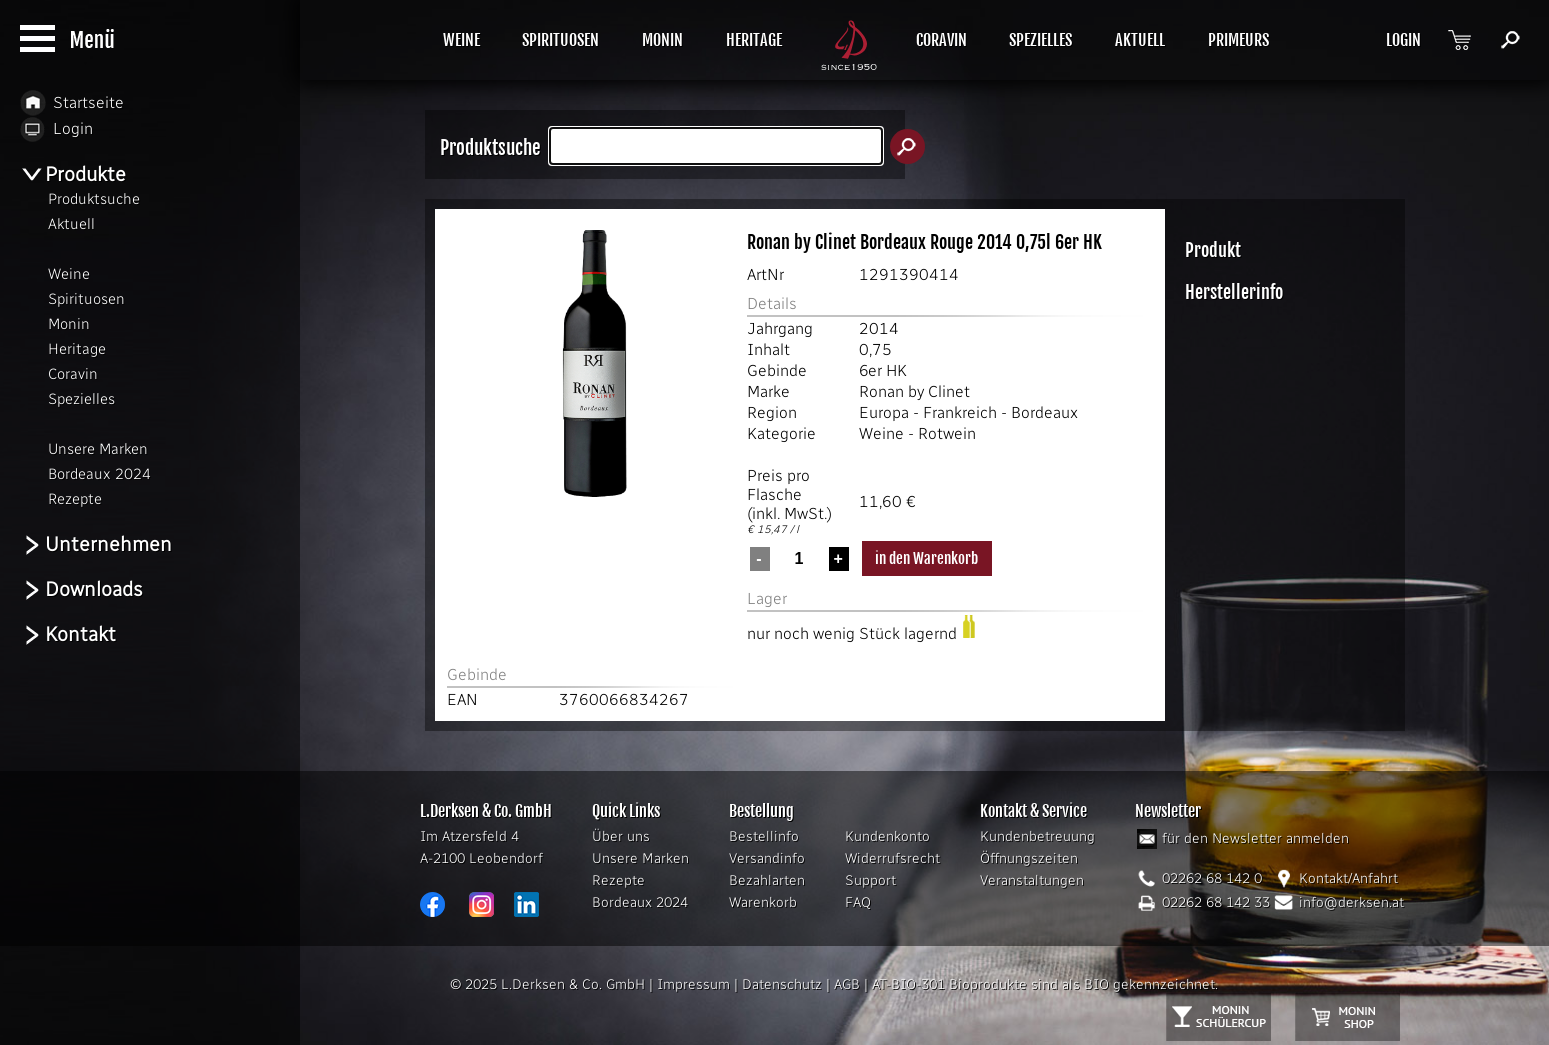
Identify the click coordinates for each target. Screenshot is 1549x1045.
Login (56, 128)
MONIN (662, 40)
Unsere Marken (640, 858)
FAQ (858, 902)
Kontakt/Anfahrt (1348, 878)
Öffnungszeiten (1029, 858)
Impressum (693, 984)
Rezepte (618, 880)
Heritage (77, 349)
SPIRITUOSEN (560, 40)
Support (870, 880)
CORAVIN (941, 40)
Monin (69, 324)
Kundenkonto (887, 836)
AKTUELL (1140, 40)
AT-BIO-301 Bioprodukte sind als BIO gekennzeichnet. (1045, 984)
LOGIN (1403, 40)
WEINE (461, 40)
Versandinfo (767, 858)
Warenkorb (763, 902)
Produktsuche (94, 199)
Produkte (73, 174)
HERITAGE (754, 40)
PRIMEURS (1238, 40)
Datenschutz (782, 984)
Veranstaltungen (1032, 880)
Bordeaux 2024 (640, 902)
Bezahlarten (767, 880)
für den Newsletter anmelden (1255, 838)
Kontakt (68, 634)
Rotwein (947, 433)
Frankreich (960, 412)
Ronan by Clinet (914, 391)
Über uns (621, 836)
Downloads (81, 589)
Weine (881, 433)
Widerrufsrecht (892, 858)
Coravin (73, 374)
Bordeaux (1044, 412)
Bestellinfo (764, 836)
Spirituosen (86, 299)
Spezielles (81, 399)
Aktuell (71, 224)
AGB (847, 984)
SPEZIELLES (1040, 40)
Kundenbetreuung (1037, 836)
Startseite (72, 102)
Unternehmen (96, 544)
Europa (884, 412)
